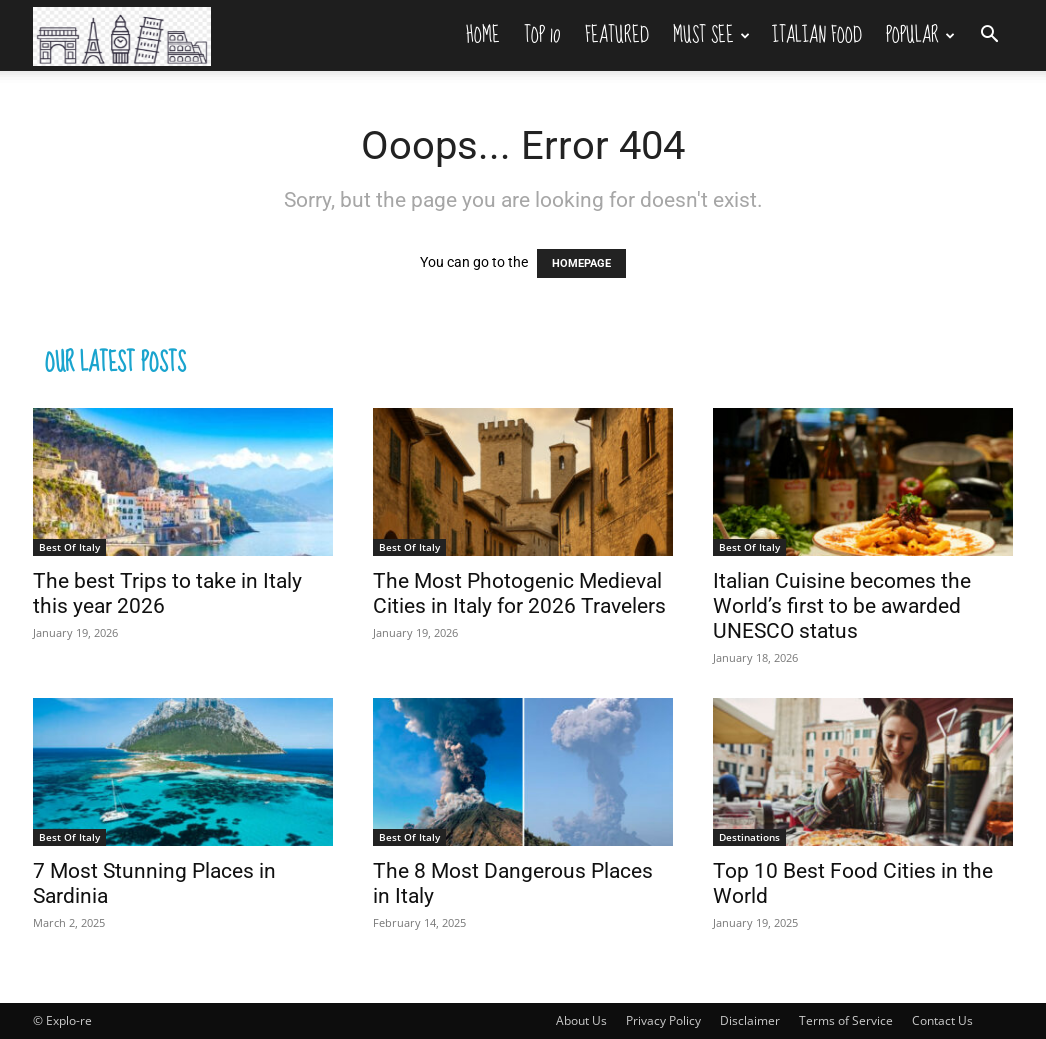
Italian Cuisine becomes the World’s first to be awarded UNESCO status (842, 606)
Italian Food (817, 35)
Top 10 (542, 35)
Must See (711, 35)
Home (483, 35)
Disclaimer (750, 1020)
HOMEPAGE (581, 263)
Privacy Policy (663, 1020)
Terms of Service (846, 1020)
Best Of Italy (69, 547)
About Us (581, 1020)
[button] (989, 36)
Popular (920, 35)
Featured (617, 35)
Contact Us (942, 1020)
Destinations (749, 837)
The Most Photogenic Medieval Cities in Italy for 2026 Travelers (519, 593)
